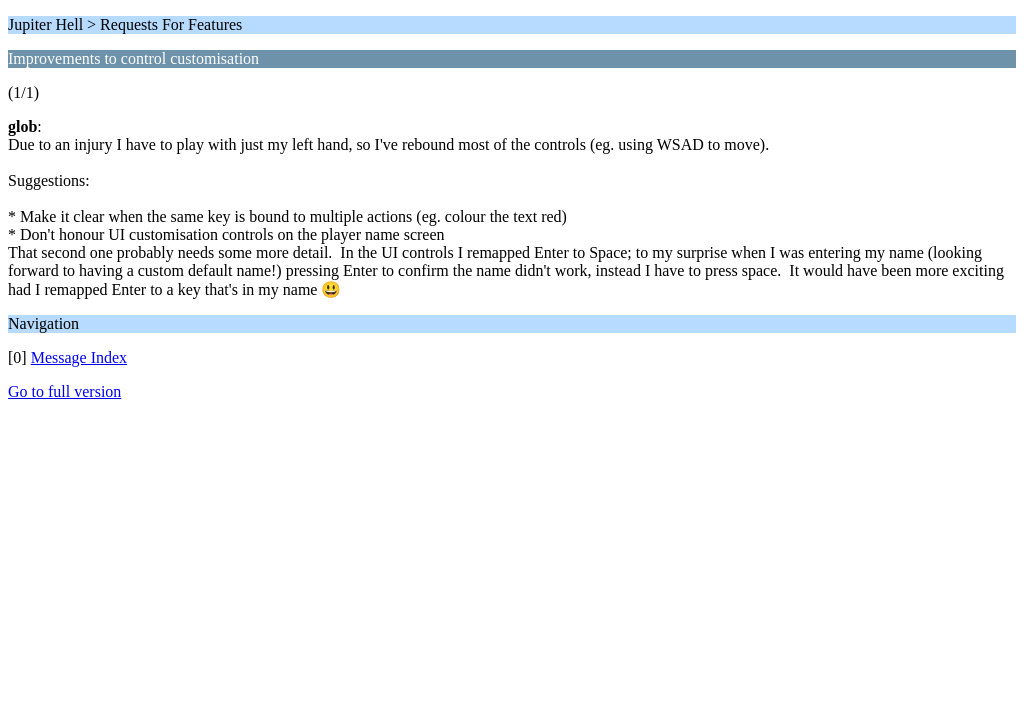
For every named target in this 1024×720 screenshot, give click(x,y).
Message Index (79, 357)
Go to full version (64, 391)
